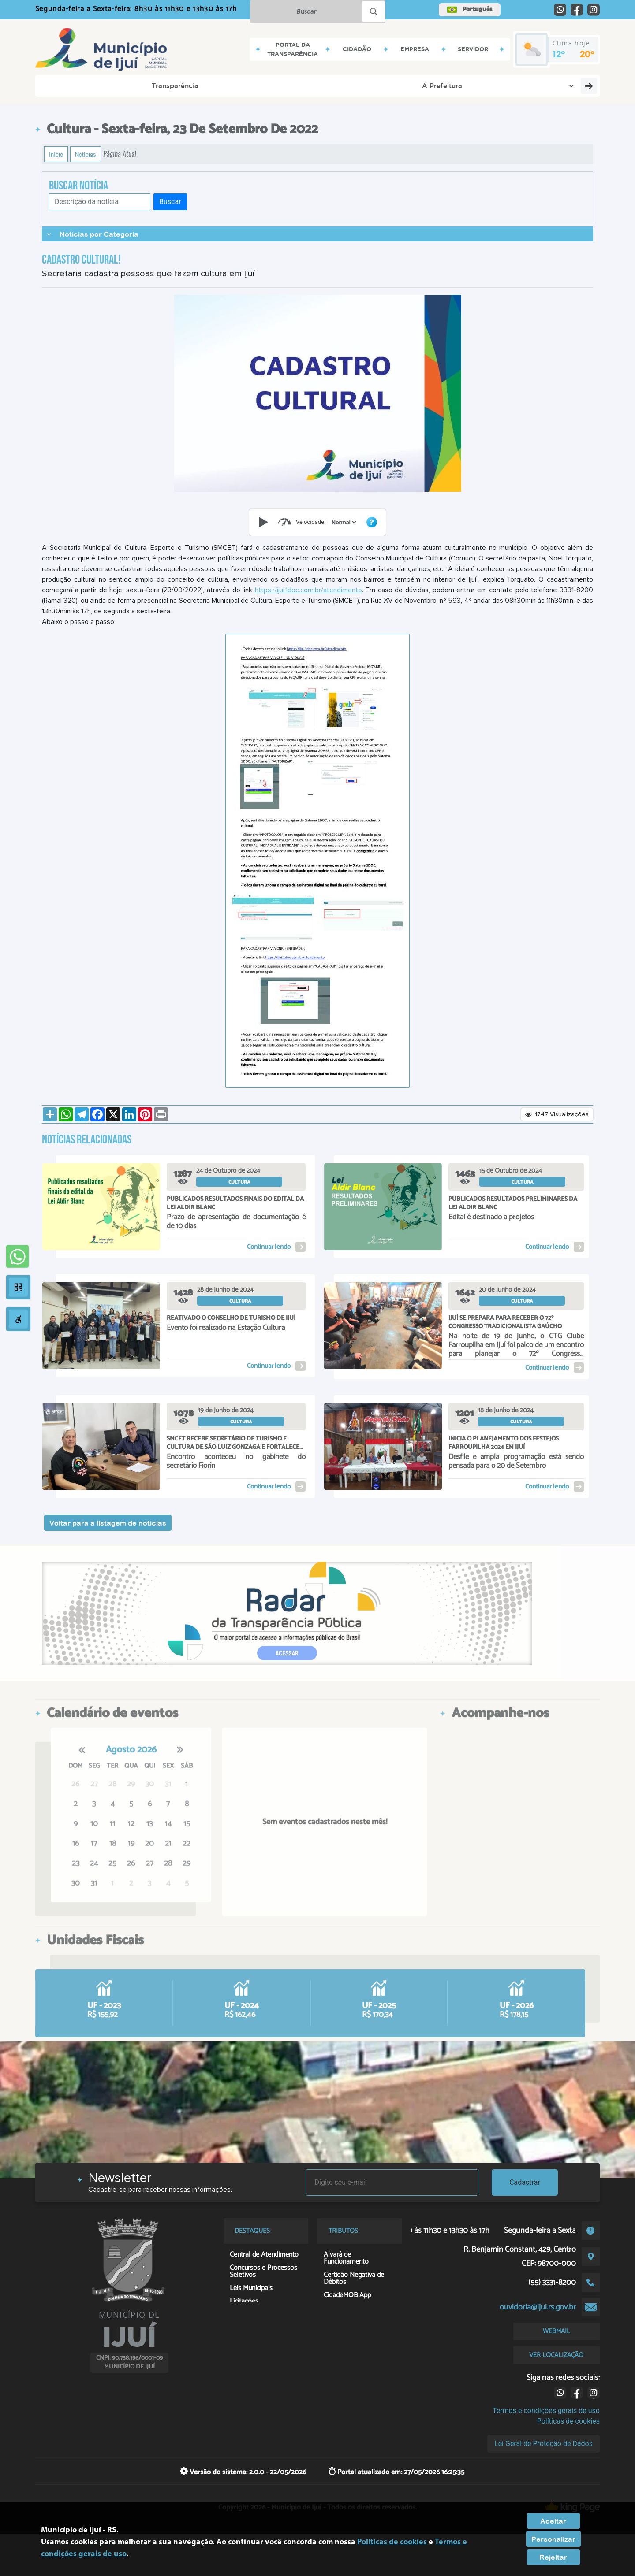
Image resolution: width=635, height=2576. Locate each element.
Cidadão (196, 85)
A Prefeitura (141, 85)
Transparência (73, 85)
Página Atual (119, 154)
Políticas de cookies (568, 2421)
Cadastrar (524, 2182)
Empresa (244, 85)
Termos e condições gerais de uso (546, 2410)
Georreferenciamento (549, 85)
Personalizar (553, 2539)
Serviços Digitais (408, 85)
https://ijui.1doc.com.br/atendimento (308, 590)
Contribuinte (472, 85)
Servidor (294, 85)
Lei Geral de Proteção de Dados (543, 2443)
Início (56, 154)
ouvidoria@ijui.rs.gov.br (538, 2307)
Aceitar (553, 2521)
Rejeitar (553, 2557)
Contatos (344, 85)
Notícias (85, 154)
